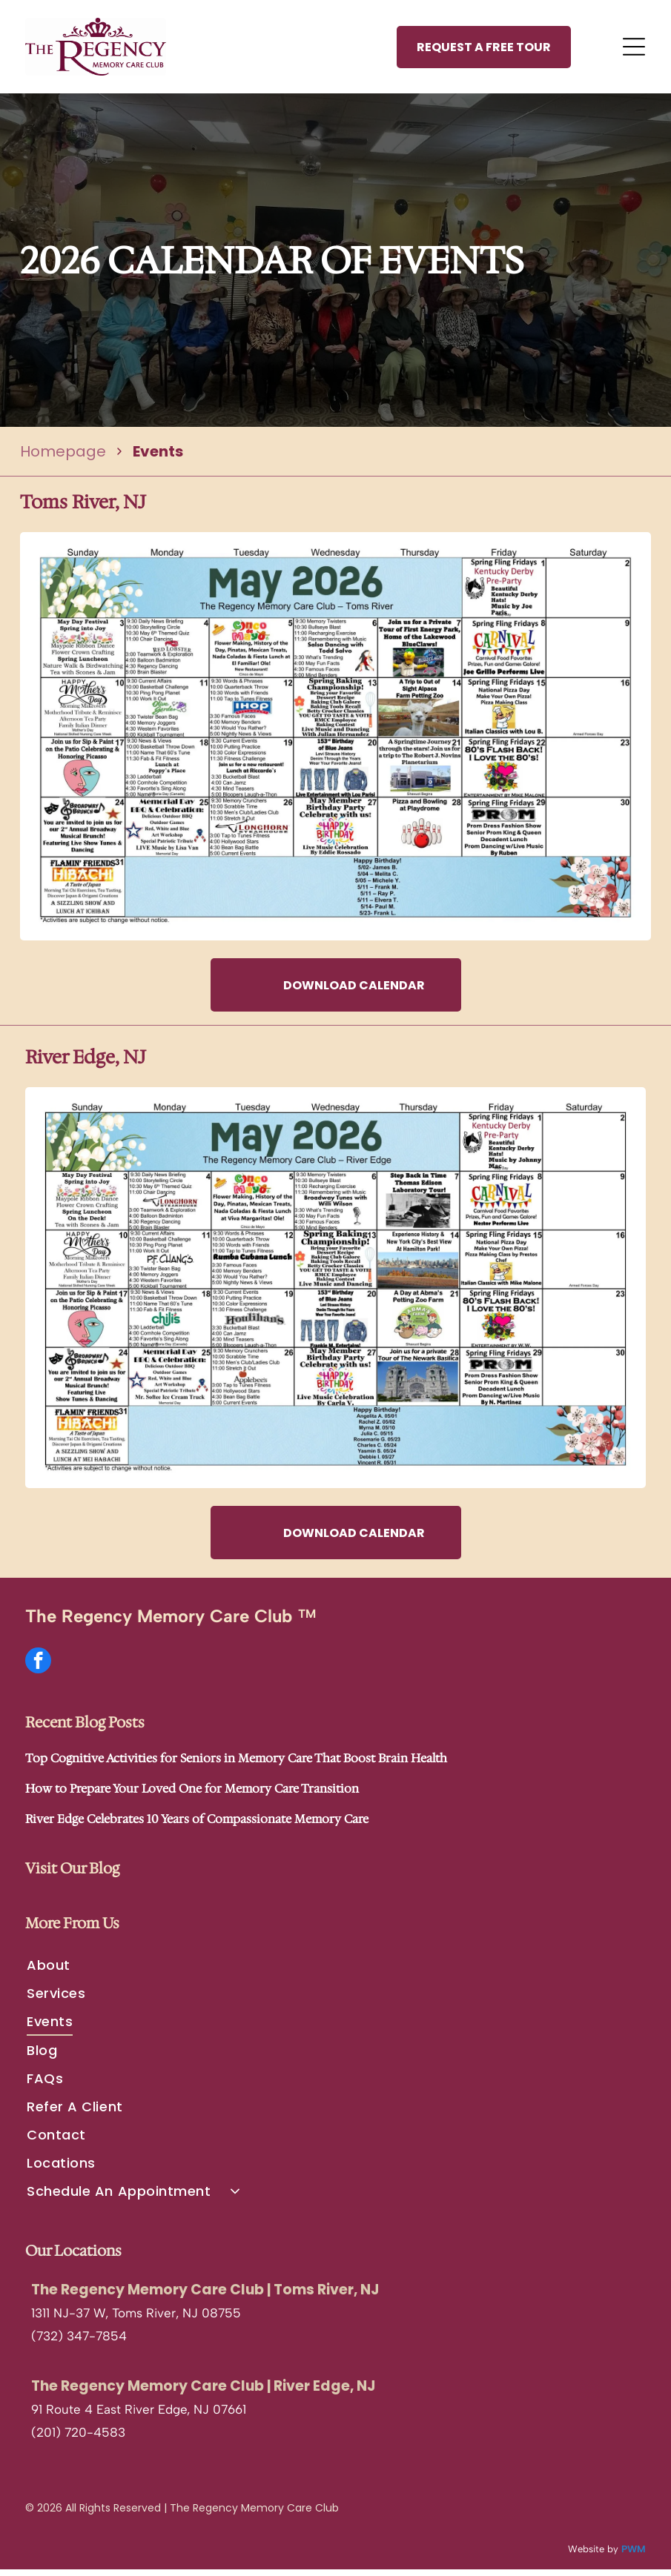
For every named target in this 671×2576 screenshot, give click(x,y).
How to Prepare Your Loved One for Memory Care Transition (192, 1795)
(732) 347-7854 (79, 2341)
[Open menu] (634, 50)
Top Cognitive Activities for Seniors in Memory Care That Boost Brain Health (236, 1765)
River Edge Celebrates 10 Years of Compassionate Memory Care (196, 1825)
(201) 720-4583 (78, 2438)
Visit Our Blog (72, 1875)
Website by (593, 2555)
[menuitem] (335, 1971)
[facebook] (38, 1669)
